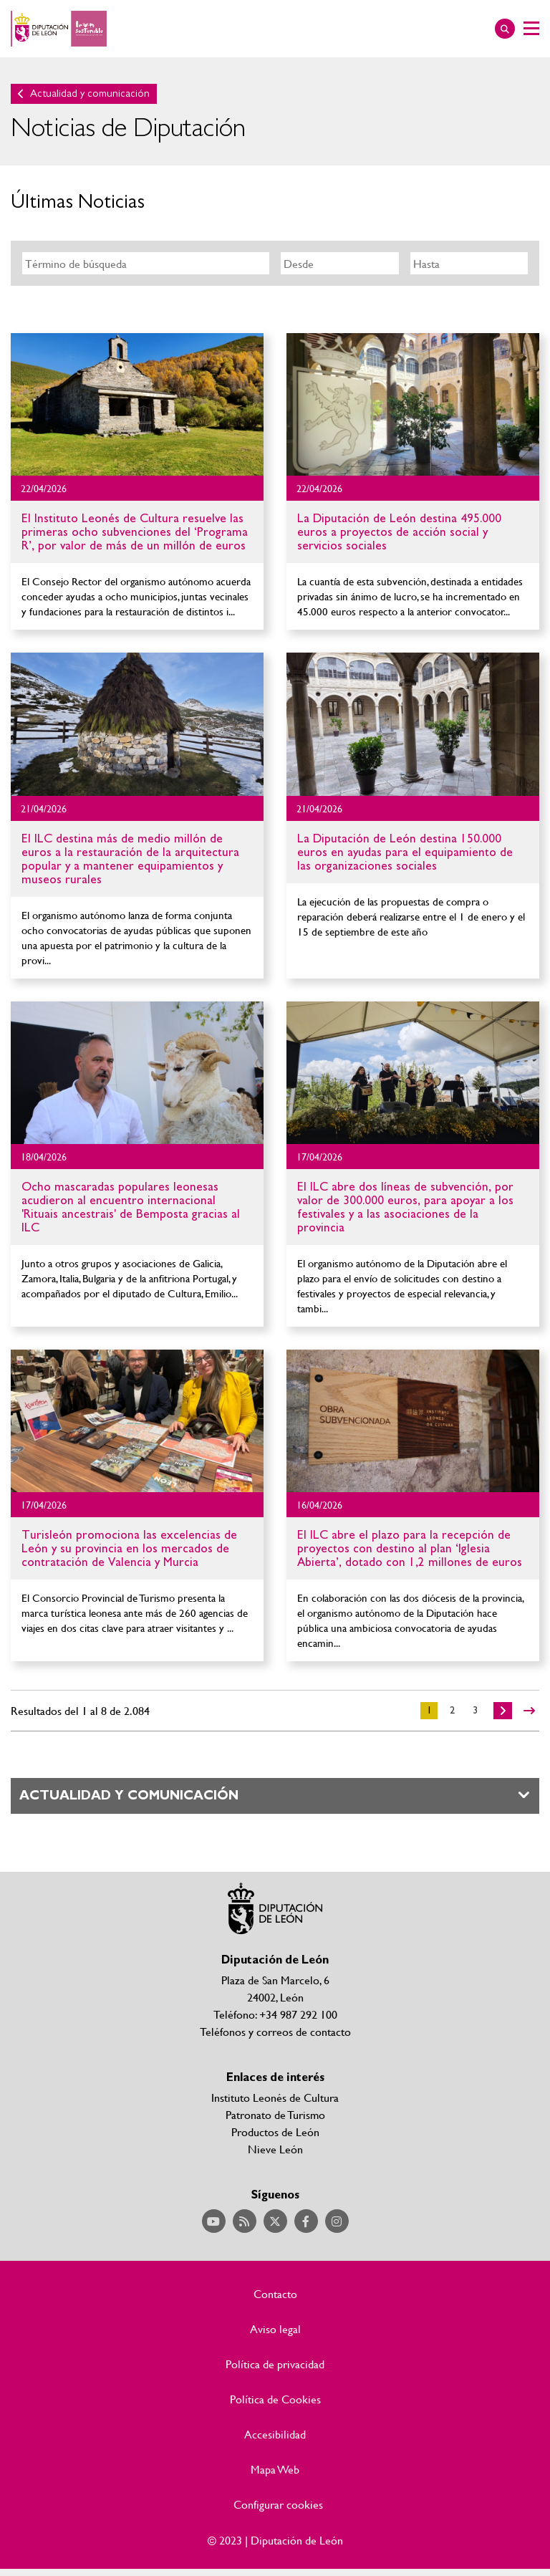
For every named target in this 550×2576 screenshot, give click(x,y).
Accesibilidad (275, 2434)
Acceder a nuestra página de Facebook (306, 2221)
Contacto (275, 2293)
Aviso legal (275, 2329)
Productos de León (275, 2131)
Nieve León (275, 2148)
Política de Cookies (275, 2399)
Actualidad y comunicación (90, 93)
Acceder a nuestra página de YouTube (214, 2221)
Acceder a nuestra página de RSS (244, 2221)
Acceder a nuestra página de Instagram (337, 2221)
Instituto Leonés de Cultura (275, 2097)
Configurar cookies (278, 2504)
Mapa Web (275, 2469)
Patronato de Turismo (275, 2114)
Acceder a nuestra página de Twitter (275, 2221)
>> (529, 1710)
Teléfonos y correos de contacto (275, 2031)
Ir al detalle (137, 404)
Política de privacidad (275, 2364)
